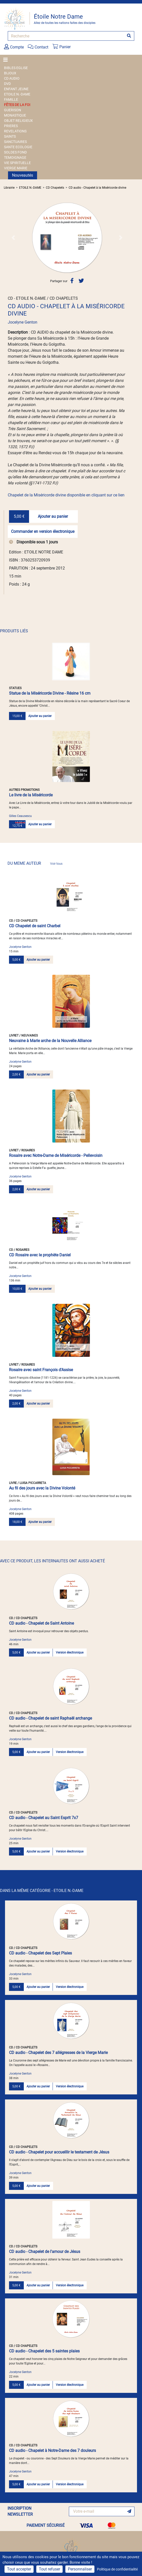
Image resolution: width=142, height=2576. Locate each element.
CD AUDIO (12, 78)
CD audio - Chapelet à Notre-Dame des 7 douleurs (52, 2450)
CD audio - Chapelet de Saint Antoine (41, 1623)
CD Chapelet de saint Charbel (34, 925)
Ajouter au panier (53, 516)
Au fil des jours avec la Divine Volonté (42, 1488)
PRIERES (11, 126)
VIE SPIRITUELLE (17, 163)
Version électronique (69, 1652)
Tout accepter (19, 2569)
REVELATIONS (15, 131)
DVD (7, 84)
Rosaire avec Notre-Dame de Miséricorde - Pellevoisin (55, 1155)
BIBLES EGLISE (16, 68)
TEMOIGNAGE (15, 158)
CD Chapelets (55, 187)
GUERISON (12, 110)
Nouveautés (22, 175)
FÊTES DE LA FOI (17, 105)
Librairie (9, 187)
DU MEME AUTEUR (35, 863)
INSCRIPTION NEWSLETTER (20, 2511)
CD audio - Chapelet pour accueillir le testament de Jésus (59, 2152)
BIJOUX (10, 73)
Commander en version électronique (42, 531)
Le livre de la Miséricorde (31, 795)
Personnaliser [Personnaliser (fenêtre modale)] (80, 2569)
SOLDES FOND (15, 152)
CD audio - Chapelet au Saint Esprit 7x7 (43, 1817)
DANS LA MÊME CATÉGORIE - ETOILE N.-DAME (41, 1890)
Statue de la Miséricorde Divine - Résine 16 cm (49, 693)
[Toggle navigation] (7, 60)
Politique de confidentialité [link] (117, 2569)
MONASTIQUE (15, 115)
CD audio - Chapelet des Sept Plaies (40, 1953)
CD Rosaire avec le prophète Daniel (40, 1255)
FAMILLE (11, 99)
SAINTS (10, 136)
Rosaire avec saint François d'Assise (41, 1369)
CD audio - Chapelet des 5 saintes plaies (44, 2351)
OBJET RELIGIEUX (18, 121)
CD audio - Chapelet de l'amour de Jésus (44, 2251)
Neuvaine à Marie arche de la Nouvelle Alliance (50, 1040)
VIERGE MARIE (15, 168)
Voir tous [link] (56, 863)
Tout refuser (49, 2569)
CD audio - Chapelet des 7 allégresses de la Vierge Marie (58, 2052)
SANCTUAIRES (15, 142)
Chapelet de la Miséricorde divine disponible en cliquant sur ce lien (66, 495)
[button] (13, 237)
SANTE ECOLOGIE (18, 147)
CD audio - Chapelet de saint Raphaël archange (50, 1718)
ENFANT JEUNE (16, 89)
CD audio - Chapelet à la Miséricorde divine (97, 187)
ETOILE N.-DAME (17, 94)
